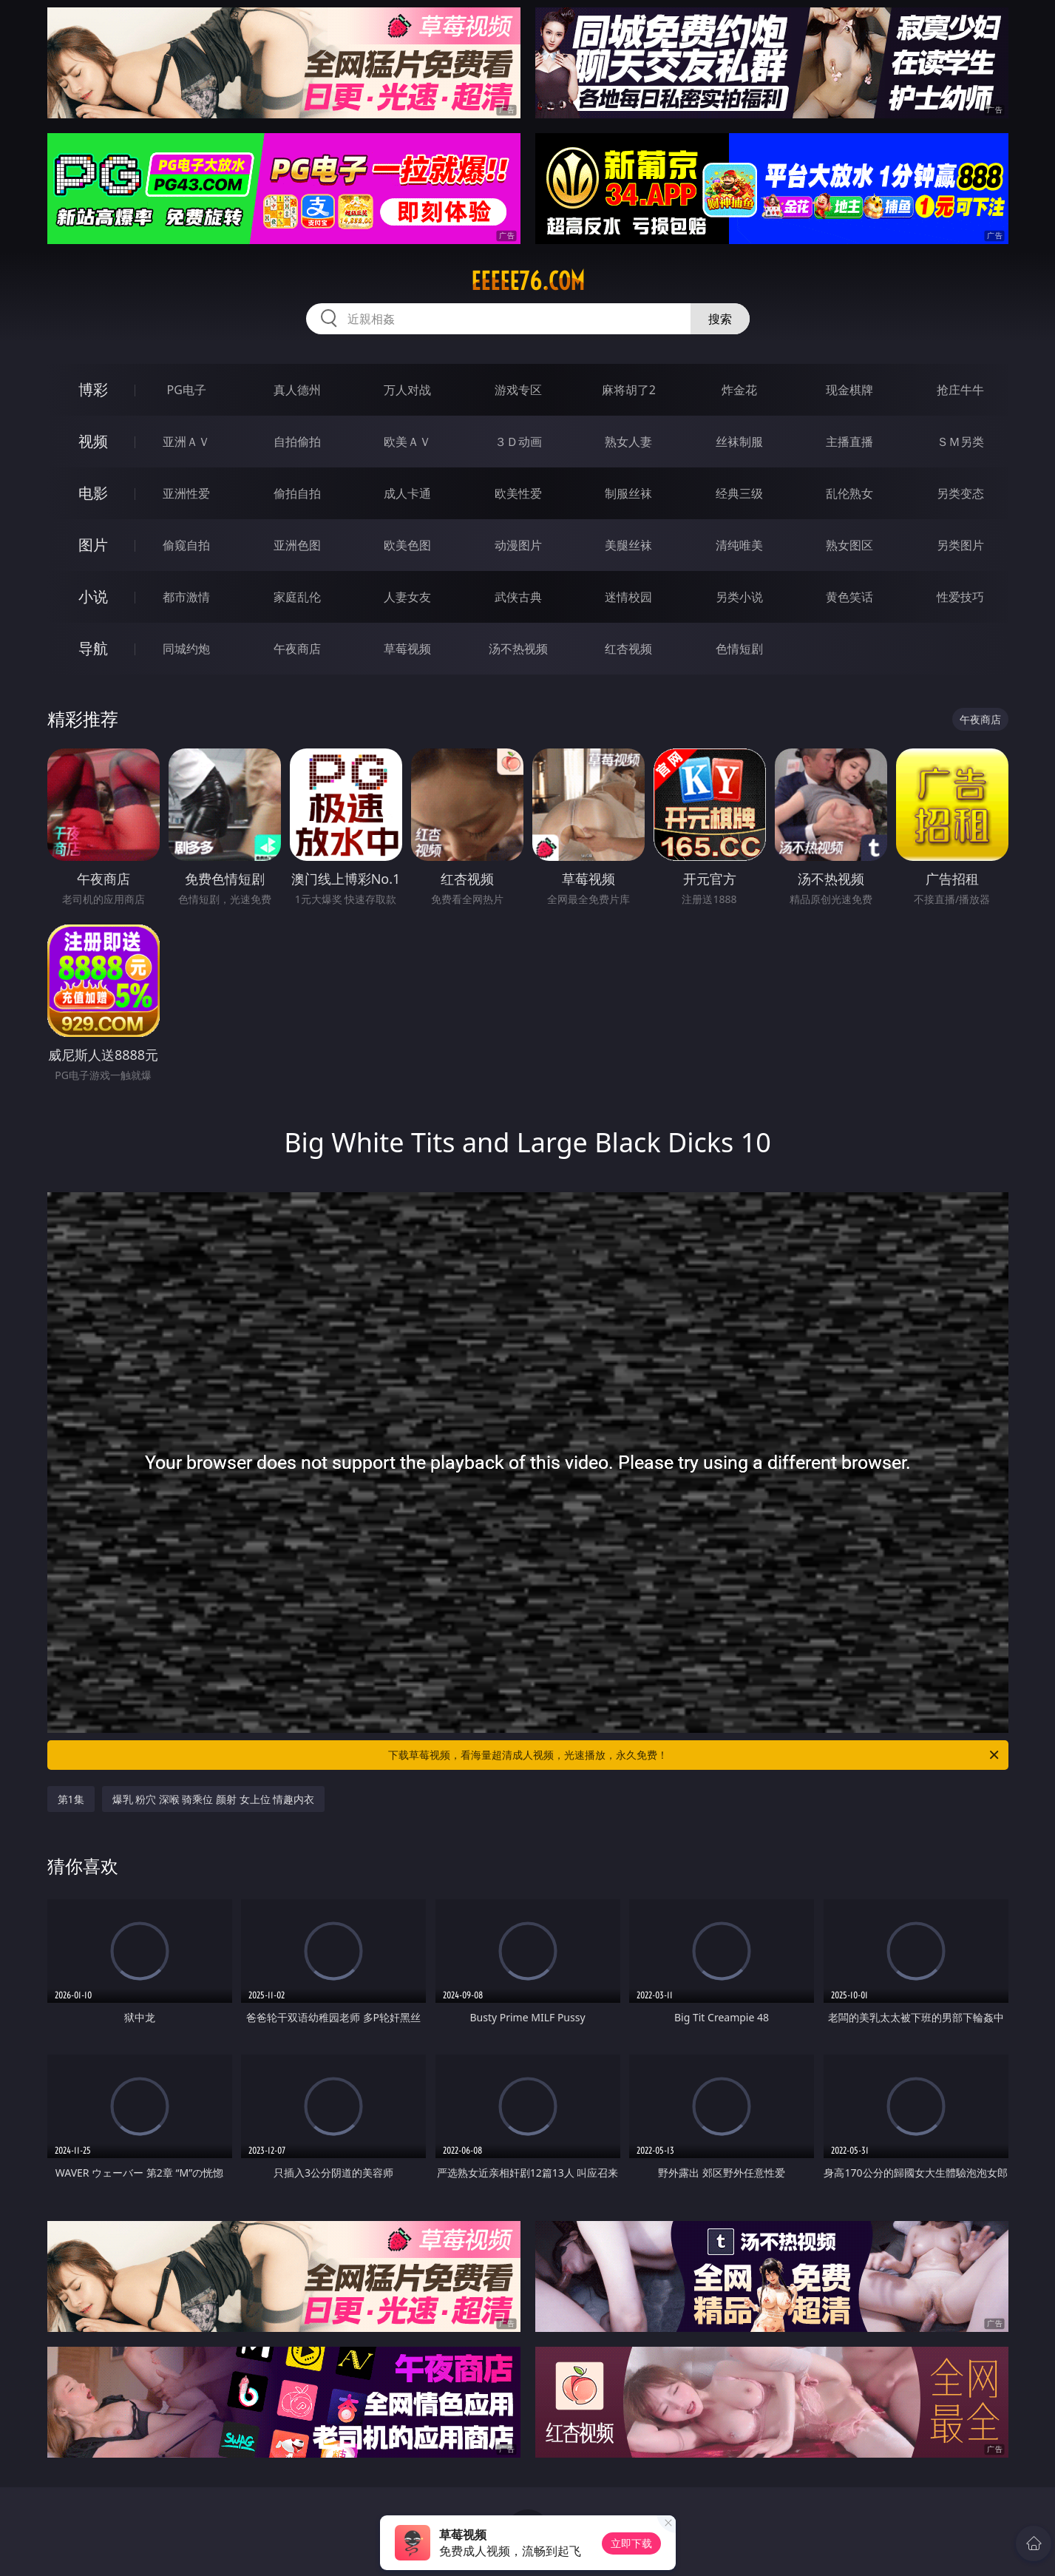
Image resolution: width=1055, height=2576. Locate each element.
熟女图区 (849, 545)
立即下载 (631, 2543)
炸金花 (739, 390)
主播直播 (849, 441)
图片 (93, 545)
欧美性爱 (518, 493)
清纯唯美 (739, 545)
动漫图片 (518, 545)
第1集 (71, 1799)
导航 (93, 648)
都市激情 (186, 597)
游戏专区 (518, 390)
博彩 (93, 389)
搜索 (720, 319)
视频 (93, 441)
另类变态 (960, 493)
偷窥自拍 (186, 545)
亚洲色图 (297, 545)
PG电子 (186, 390)
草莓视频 (407, 648)
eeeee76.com (528, 281)
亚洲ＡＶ (186, 441)
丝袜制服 (739, 441)
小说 (93, 596)
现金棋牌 (849, 390)
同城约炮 (186, 648)
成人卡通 (407, 493)
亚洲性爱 (186, 493)
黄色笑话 (849, 597)
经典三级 (739, 493)
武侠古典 (518, 597)
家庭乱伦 (297, 597)
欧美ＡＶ (407, 441)
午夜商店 (297, 648)
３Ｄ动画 (518, 441)
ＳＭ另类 (960, 441)
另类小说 (739, 597)
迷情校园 (628, 597)
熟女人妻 (628, 441)
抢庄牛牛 (960, 390)
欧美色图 (407, 545)
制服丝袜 (628, 493)
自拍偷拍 (297, 441)
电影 (93, 493)
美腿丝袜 (628, 545)
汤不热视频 (518, 648)
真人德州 (297, 390)
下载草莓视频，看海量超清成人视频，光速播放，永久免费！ (694, 1755)
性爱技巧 (960, 597)
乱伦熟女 (849, 493)
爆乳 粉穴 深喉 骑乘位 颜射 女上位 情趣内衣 (213, 1799)
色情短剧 (739, 648)
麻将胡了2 (629, 390)
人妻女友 (407, 597)
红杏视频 (628, 648)
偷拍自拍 (297, 493)
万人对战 (407, 390)
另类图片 (960, 545)
